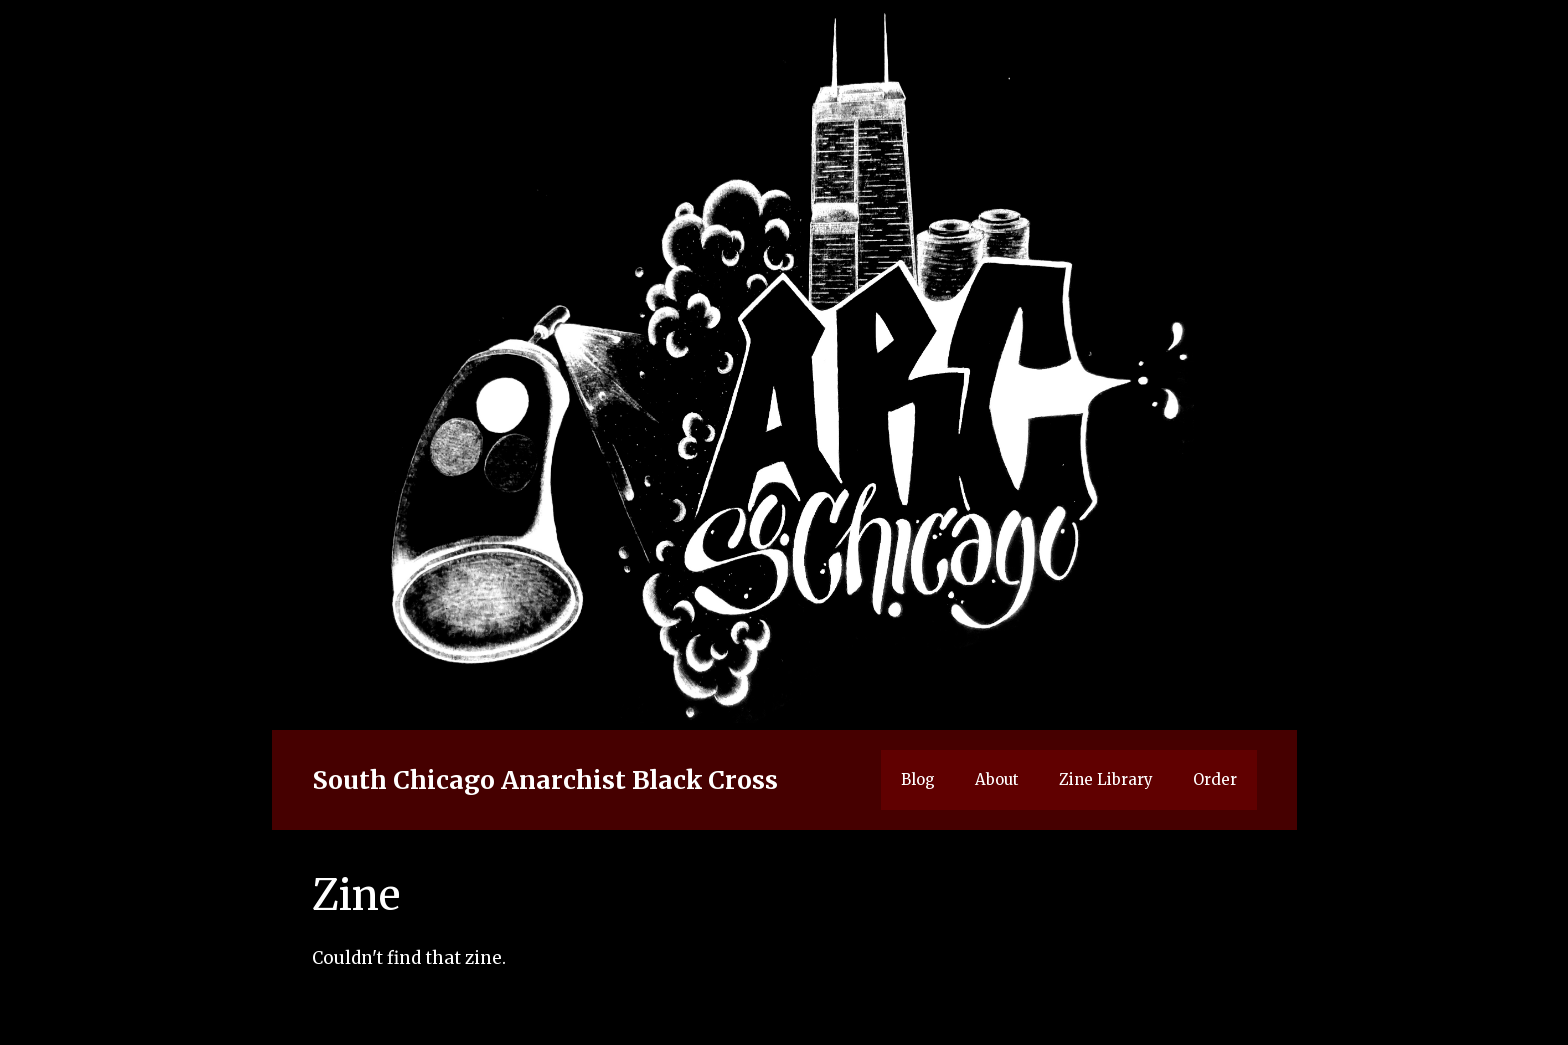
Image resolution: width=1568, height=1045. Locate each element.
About (997, 779)
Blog (918, 779)
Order (1215, 779)
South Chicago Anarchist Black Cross (545, 780)
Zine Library (1106, 779)
